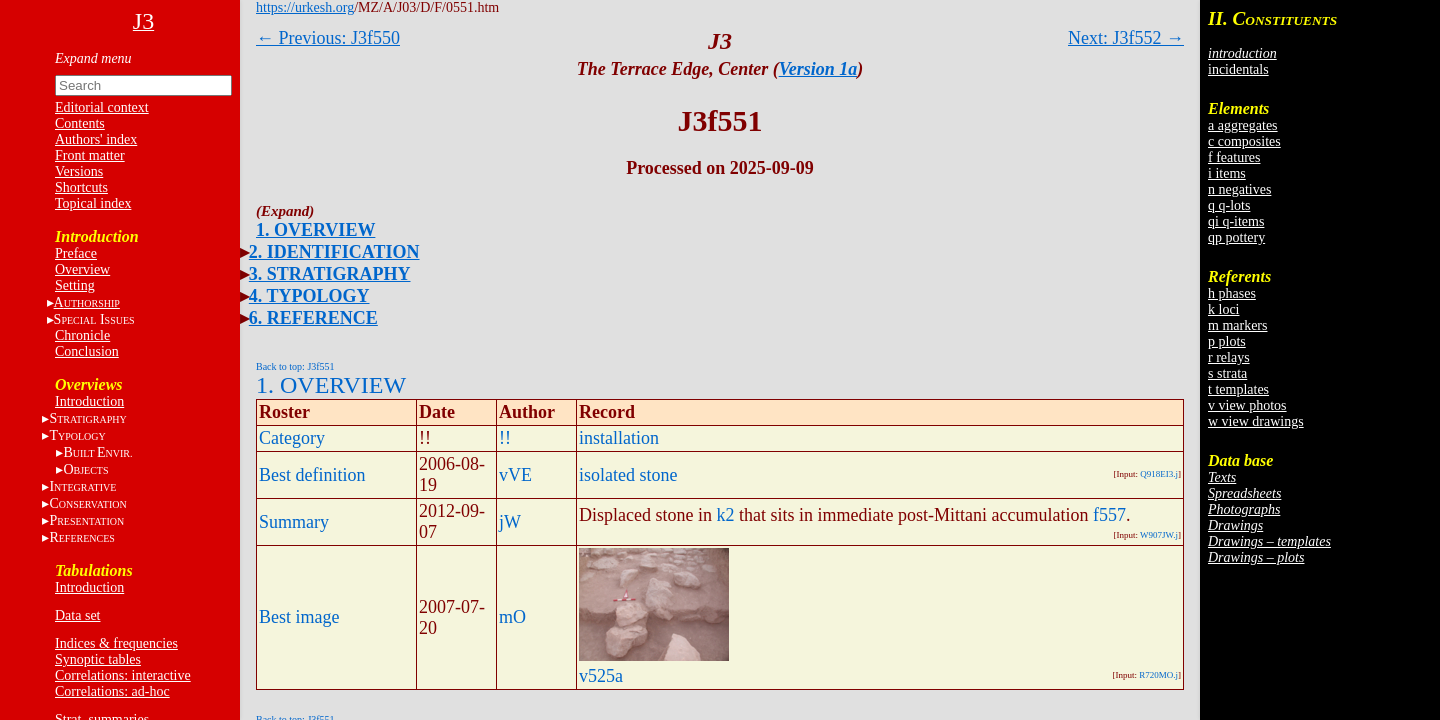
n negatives (1239, 189)
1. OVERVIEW (315, 230)
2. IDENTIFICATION (334, 252)
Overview (82, 269)
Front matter (90, 155)
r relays (1229, 357)
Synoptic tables (98, 659)
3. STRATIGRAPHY (330, 274)
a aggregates (1243, 125)
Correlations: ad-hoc (112, 691)
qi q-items (1236, 221)
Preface (76, 253)
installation (619, 438)
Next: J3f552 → (1126, 38)
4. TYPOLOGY (309, 296)
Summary (294, 522)
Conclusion (87, 351)
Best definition (312, 475)
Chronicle (82, 335)
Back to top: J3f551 (295, 366)
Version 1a (818, 69)
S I (94, 319)
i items (1227, 173)
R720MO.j (1158, 675)
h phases (1232, 293)
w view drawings (1256, 421)
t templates (1238, 389)
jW (510, 522)
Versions (79, 171)
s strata (1227, 373)
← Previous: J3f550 (328, 38)
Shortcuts (81, 187)
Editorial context (102, 107)
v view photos (1247, 405)
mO (512, 617)
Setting (75, 285)
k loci (1224, 309)
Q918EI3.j (1159, 474)
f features (1234, 157)
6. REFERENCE (313, 318)
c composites (1244, 141)
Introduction (89, 401)
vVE (515, 475)
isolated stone (628, 475)
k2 (725, 515)
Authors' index (96, 139)
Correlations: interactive (123, 675)
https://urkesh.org (305, 7)
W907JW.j (1159, 535)
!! (505, 438)
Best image (299, 617)
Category (292, 438)
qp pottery (1236, 237)
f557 (1109, 515)
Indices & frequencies (116, 643)
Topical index (93, 203)
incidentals (1238, 69)
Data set (77, 615)
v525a (601, 676)
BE (97, 452)
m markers (1237, 325)
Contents (80, 123)
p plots (1227, 341)
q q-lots (1229, 205)
